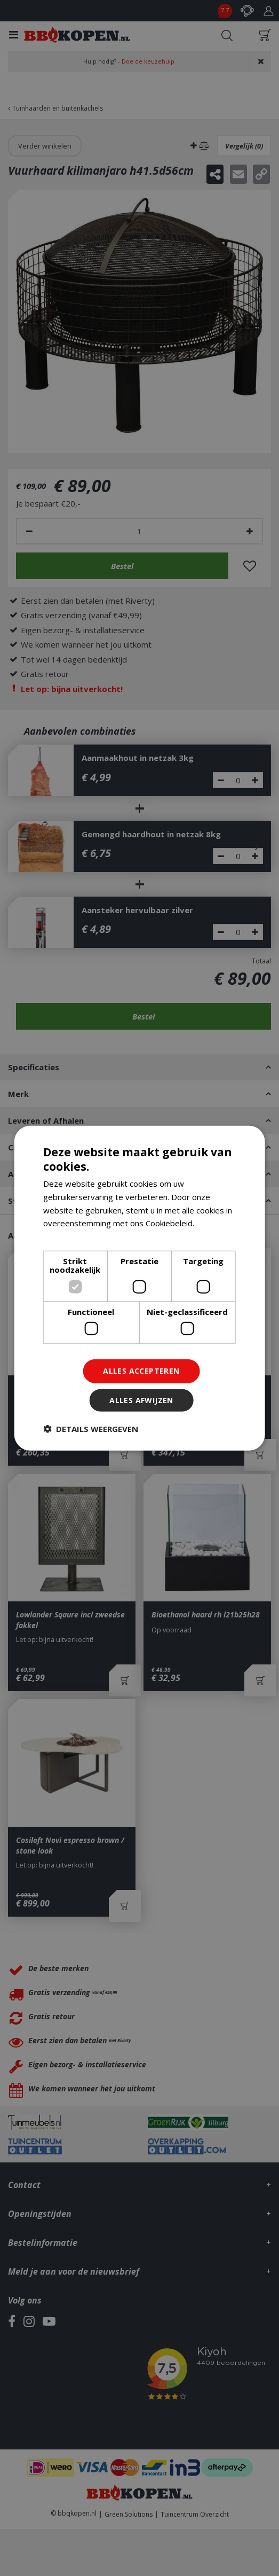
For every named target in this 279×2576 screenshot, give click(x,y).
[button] (90, 1429)
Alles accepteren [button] (141, 1371)
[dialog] (139, 1288)
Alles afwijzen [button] (141, 1400)
